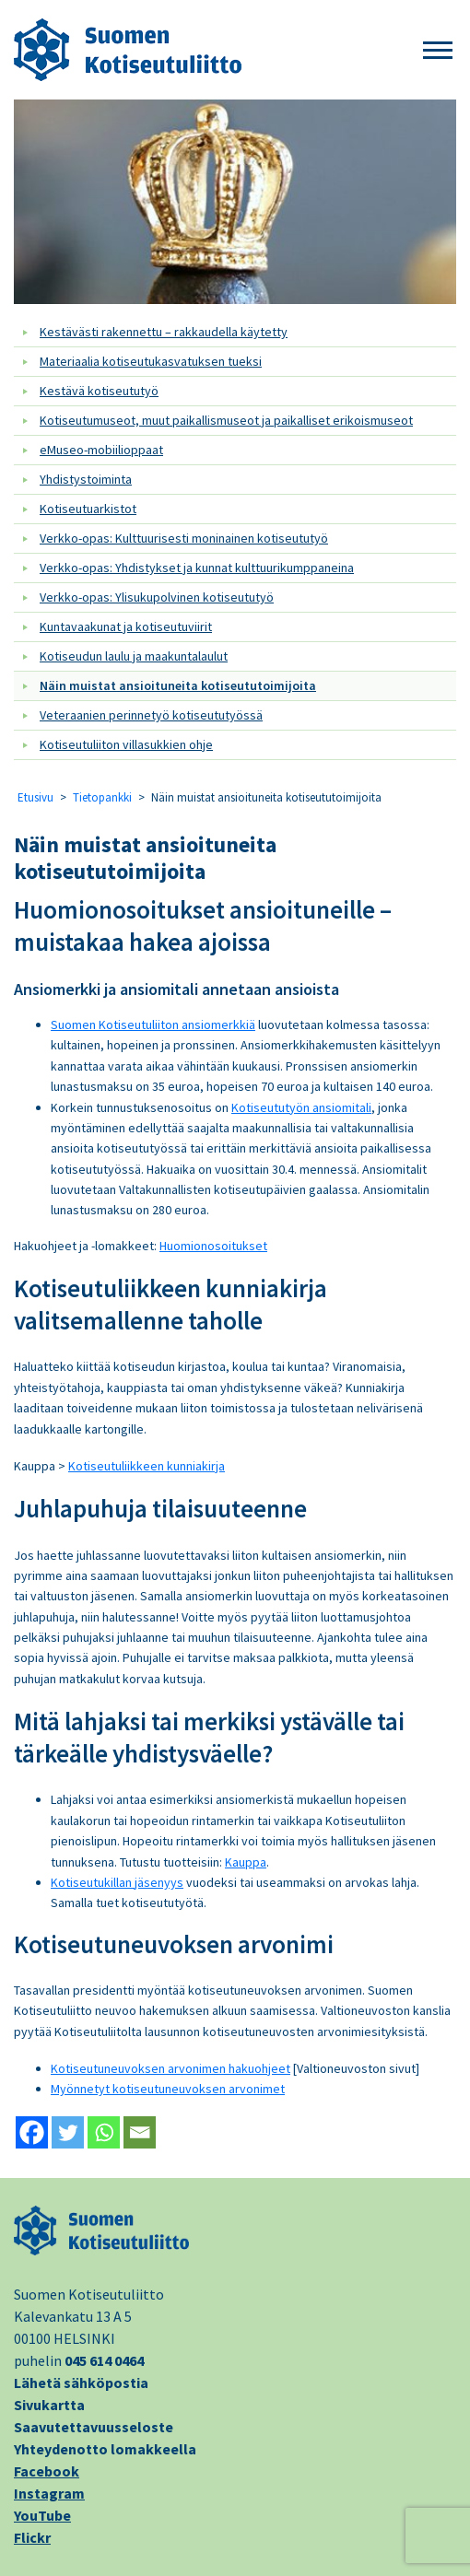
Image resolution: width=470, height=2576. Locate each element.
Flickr (32, 2537)
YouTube (42, 2515)
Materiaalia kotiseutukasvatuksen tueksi (151, 361)
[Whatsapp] (104, 2132)
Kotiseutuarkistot (88, 508)
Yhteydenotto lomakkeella (105, 2449)
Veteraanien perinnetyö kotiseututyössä (151, 715)
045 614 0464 (104, 2360)
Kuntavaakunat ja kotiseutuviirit (126, 626)
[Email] (139, 2132)
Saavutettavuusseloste (93, 2427)
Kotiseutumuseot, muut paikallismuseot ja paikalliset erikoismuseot (226, 420)
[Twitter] (68, 2132)
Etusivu (35, 797)
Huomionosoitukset (213, 1245)
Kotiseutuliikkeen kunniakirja (146, 1466)
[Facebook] (32, 2132)
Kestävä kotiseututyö (99, 390)
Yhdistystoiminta (86, 479)
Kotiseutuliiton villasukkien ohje (126, 744)
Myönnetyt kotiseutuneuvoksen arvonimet (168, 2088)
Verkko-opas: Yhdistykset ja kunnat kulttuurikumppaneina (197, 567)
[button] (437, 51)
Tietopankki (102, 797)
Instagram (49, 2493)
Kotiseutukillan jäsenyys (117, 1882)
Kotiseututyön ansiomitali (301, 1107)
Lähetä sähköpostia (81, 2382)
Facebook (46, 2471)
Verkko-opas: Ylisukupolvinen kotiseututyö (157, 597)
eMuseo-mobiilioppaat (101, 449)
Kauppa (245, 1862)
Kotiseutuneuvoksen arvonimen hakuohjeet (170, 2068)
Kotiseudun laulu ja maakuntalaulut (134, 656)
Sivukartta (49, 2404)
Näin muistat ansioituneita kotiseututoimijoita (178, 685)
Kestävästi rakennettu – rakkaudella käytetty (164, 331)
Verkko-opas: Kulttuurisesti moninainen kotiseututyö (184, 538)
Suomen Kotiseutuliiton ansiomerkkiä (153, 1024)
